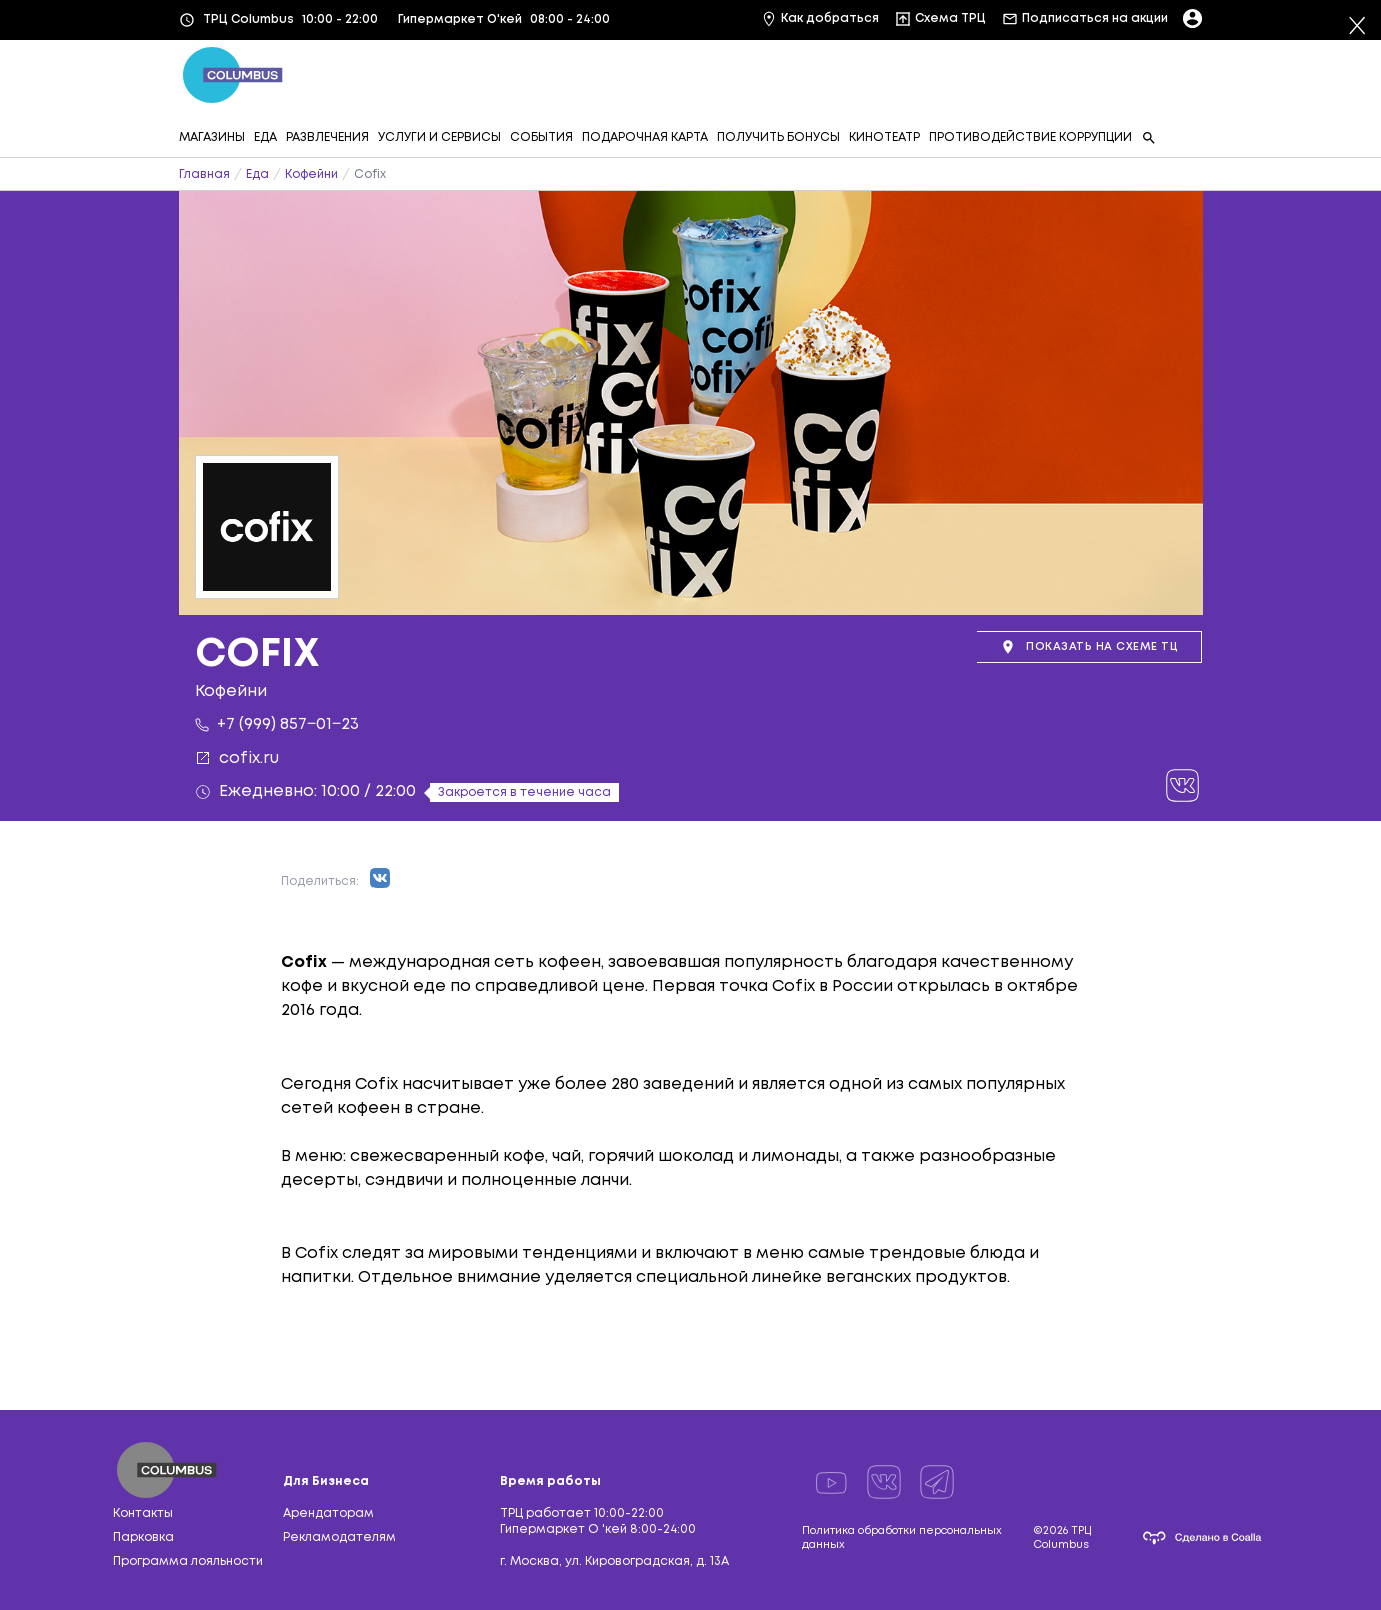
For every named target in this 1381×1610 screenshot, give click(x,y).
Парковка (143, 1537)
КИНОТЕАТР (884, 137)
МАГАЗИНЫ (212, 137)
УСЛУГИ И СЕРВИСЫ (439, 137)
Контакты (143, 1513)
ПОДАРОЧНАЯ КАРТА (645, 137)
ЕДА (265, 137)
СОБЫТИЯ (541, 137)
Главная (204, 174)
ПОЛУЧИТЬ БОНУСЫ (778, 137)
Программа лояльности (188, 1561)
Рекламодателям (339, 1537)
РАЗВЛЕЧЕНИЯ (327, 137)
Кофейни (311, 174)
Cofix (370, 174)
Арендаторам (328, 1513)
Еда (257, 174)
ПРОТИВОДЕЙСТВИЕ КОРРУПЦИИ (1030, 137)
